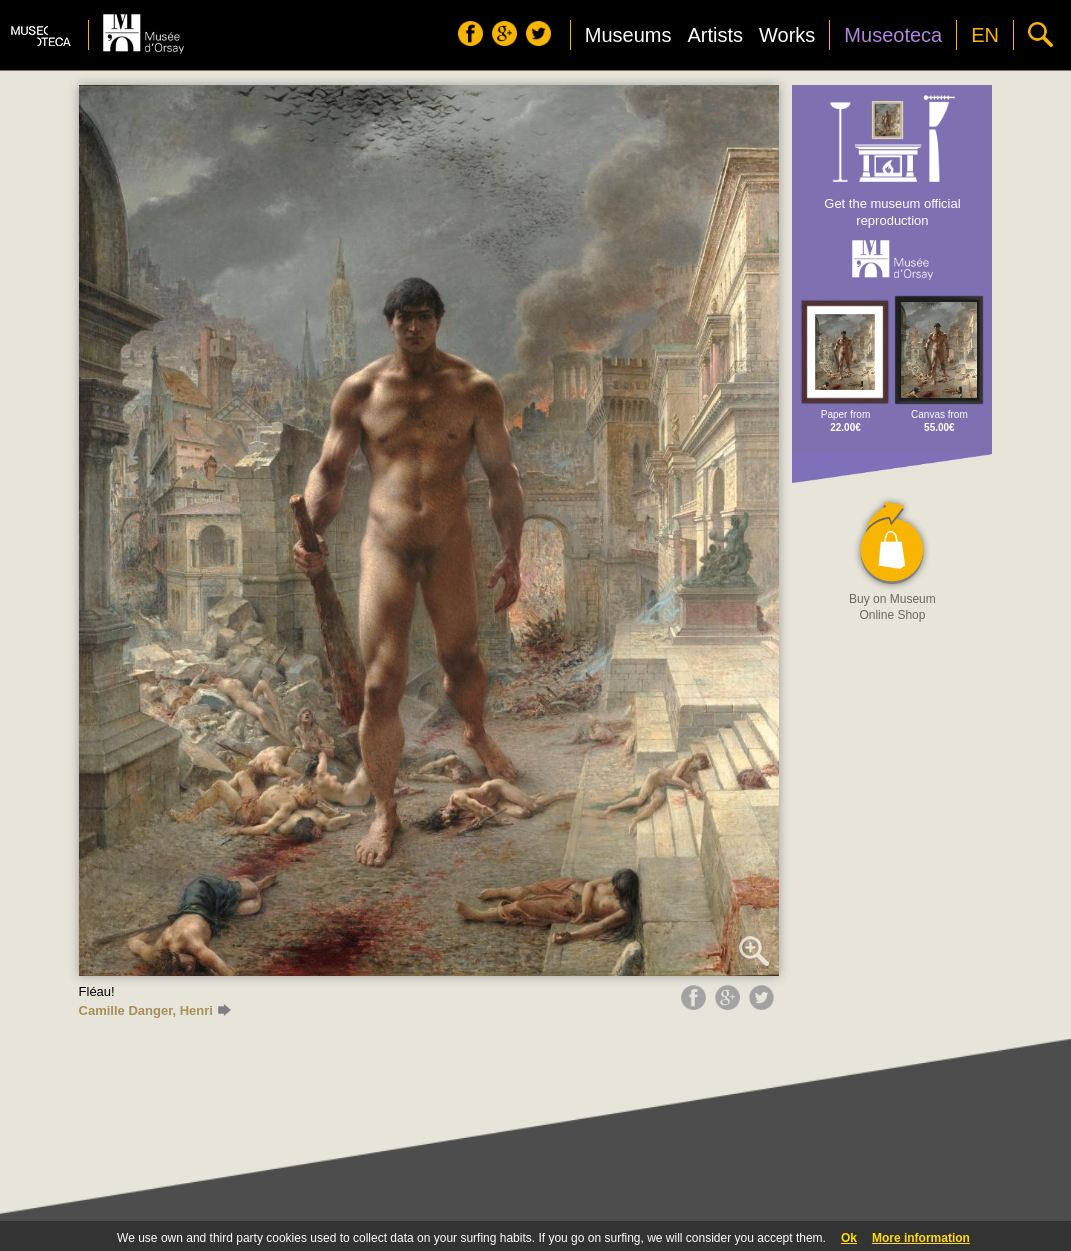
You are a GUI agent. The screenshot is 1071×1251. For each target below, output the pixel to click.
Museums (628, 35)
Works (787, 35)
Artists (715, 35)
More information (921, 1238)
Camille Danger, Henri (155, 1010)
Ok (849, 1238)
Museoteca (893, 35)
